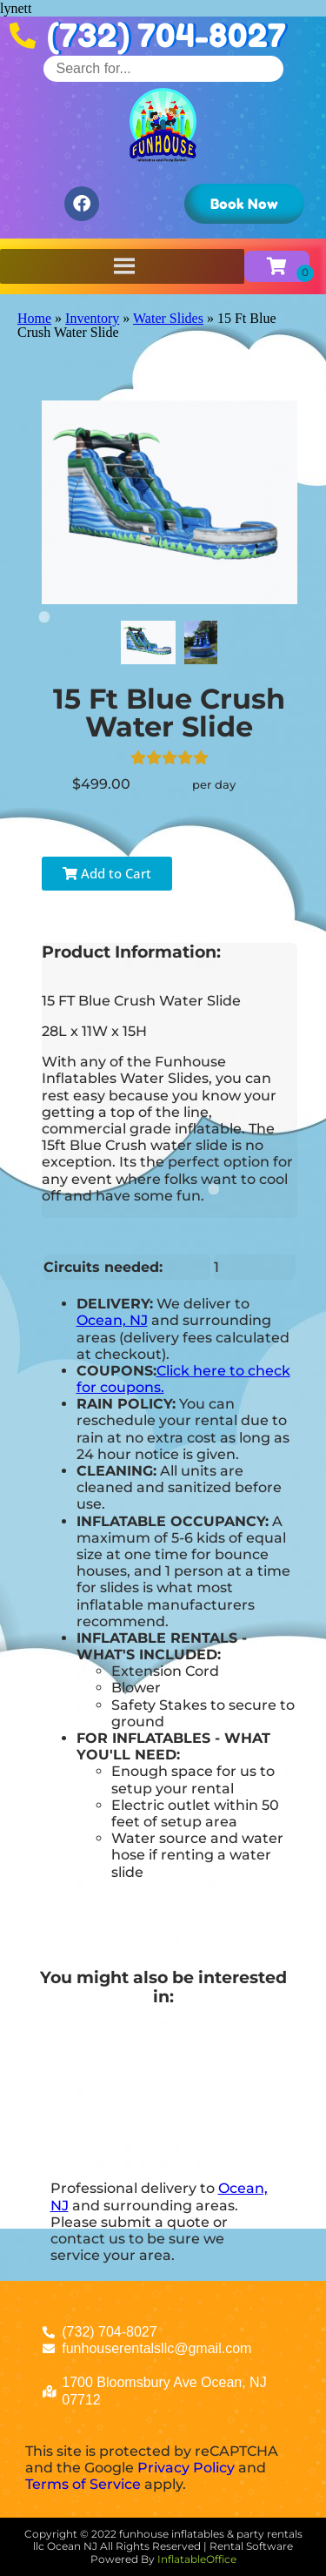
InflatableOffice (196, 2559)
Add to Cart (107, 873)
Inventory (92, 318)
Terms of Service (83, 2484)
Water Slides (168, 318)
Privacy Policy (186, 2467)
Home (34, 318)
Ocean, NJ (112, 1320)
